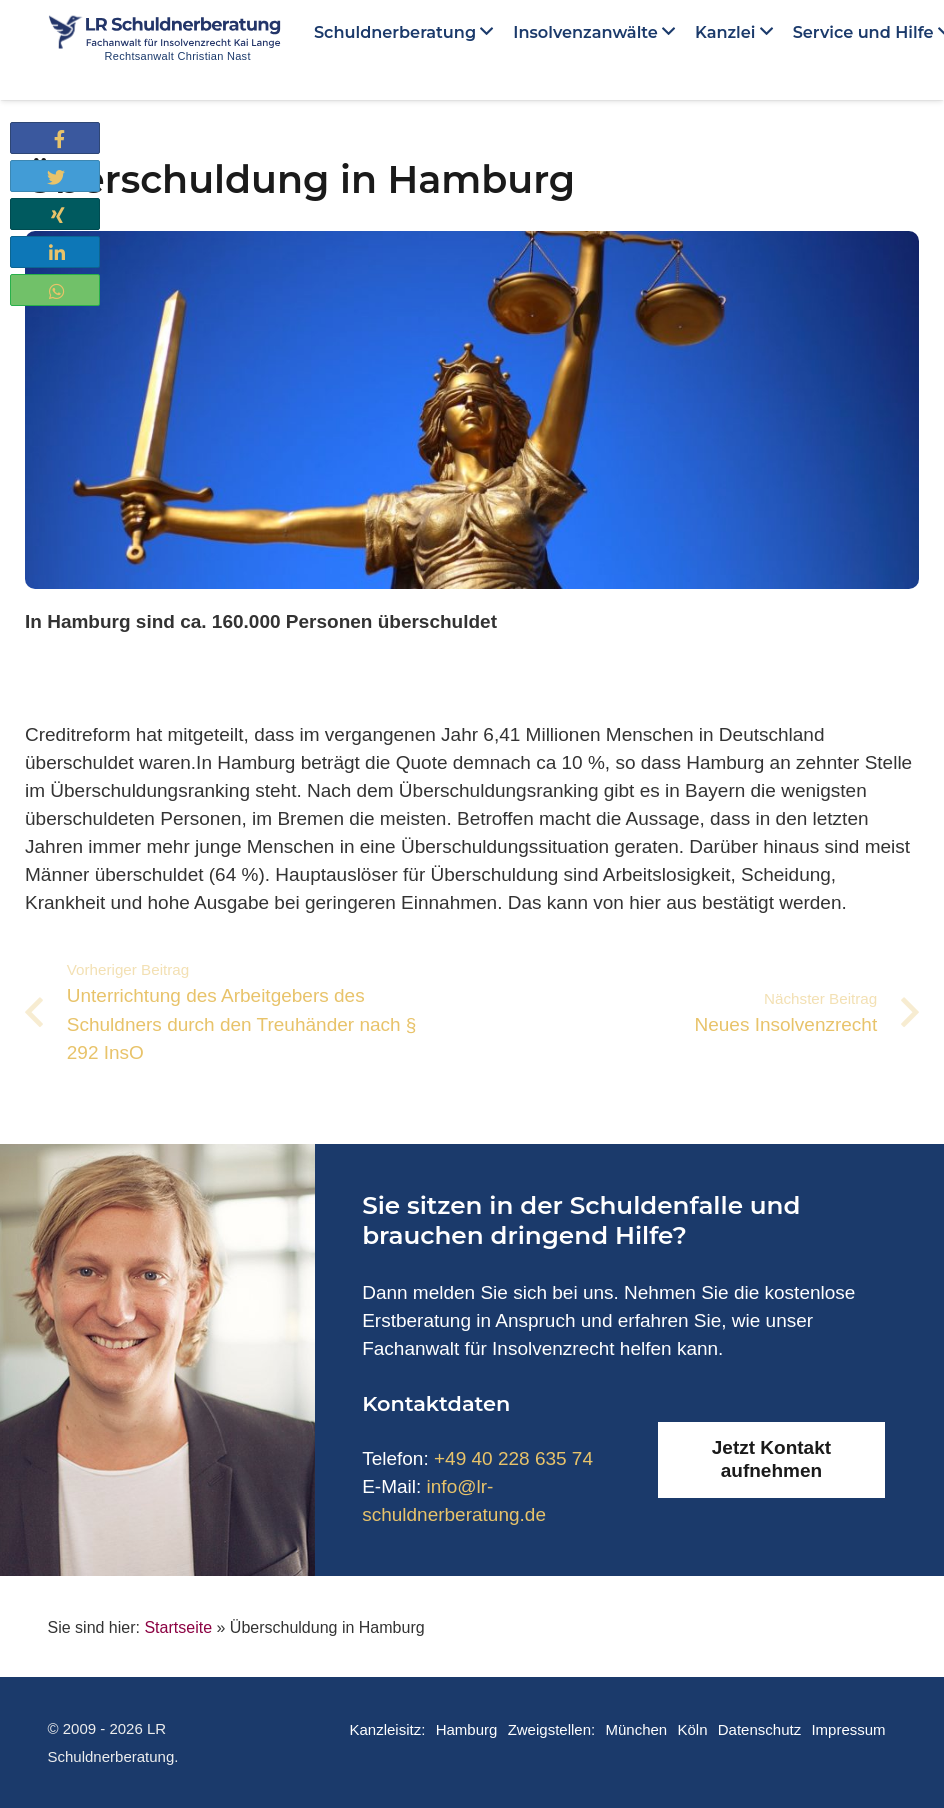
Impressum (848, 1729)
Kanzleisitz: (387, 1729)
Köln (692, 1729)
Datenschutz (759, 1729)
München (636, 1729)
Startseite (178, 1627)
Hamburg (467, 1729)
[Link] (165, 40)
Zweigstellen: (552, 1729)
